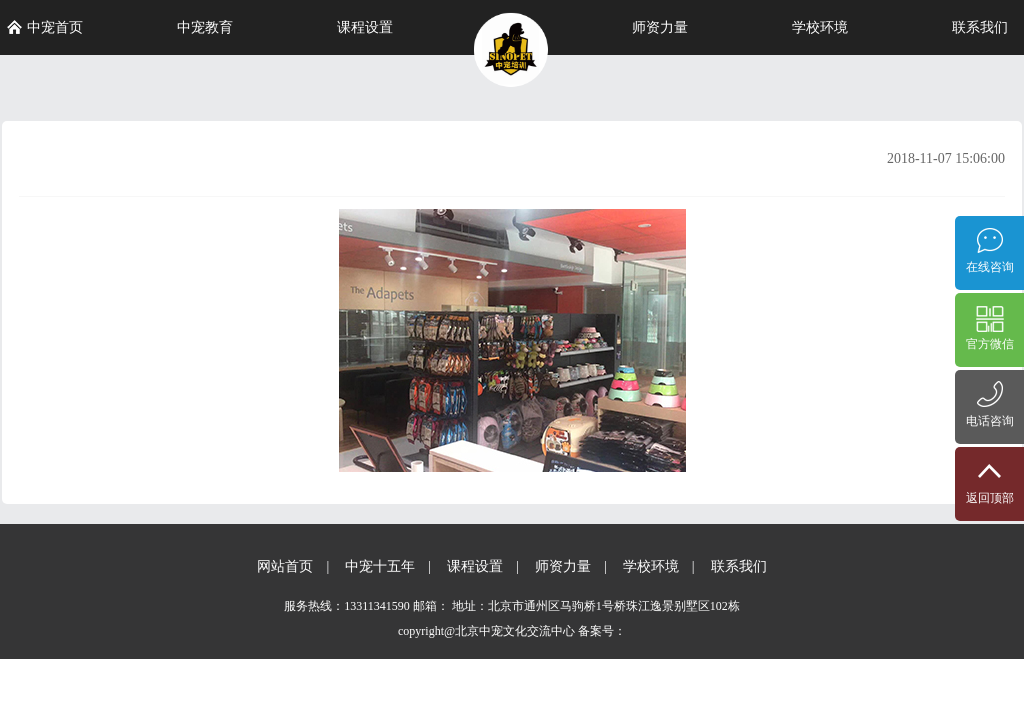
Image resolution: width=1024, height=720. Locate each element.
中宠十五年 (380, 566)
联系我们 (980, 27)
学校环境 (820, 27)
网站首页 (285, 566)
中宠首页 (45, 27)
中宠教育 (205, 27)
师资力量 (660, 27)
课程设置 (365, 27)
